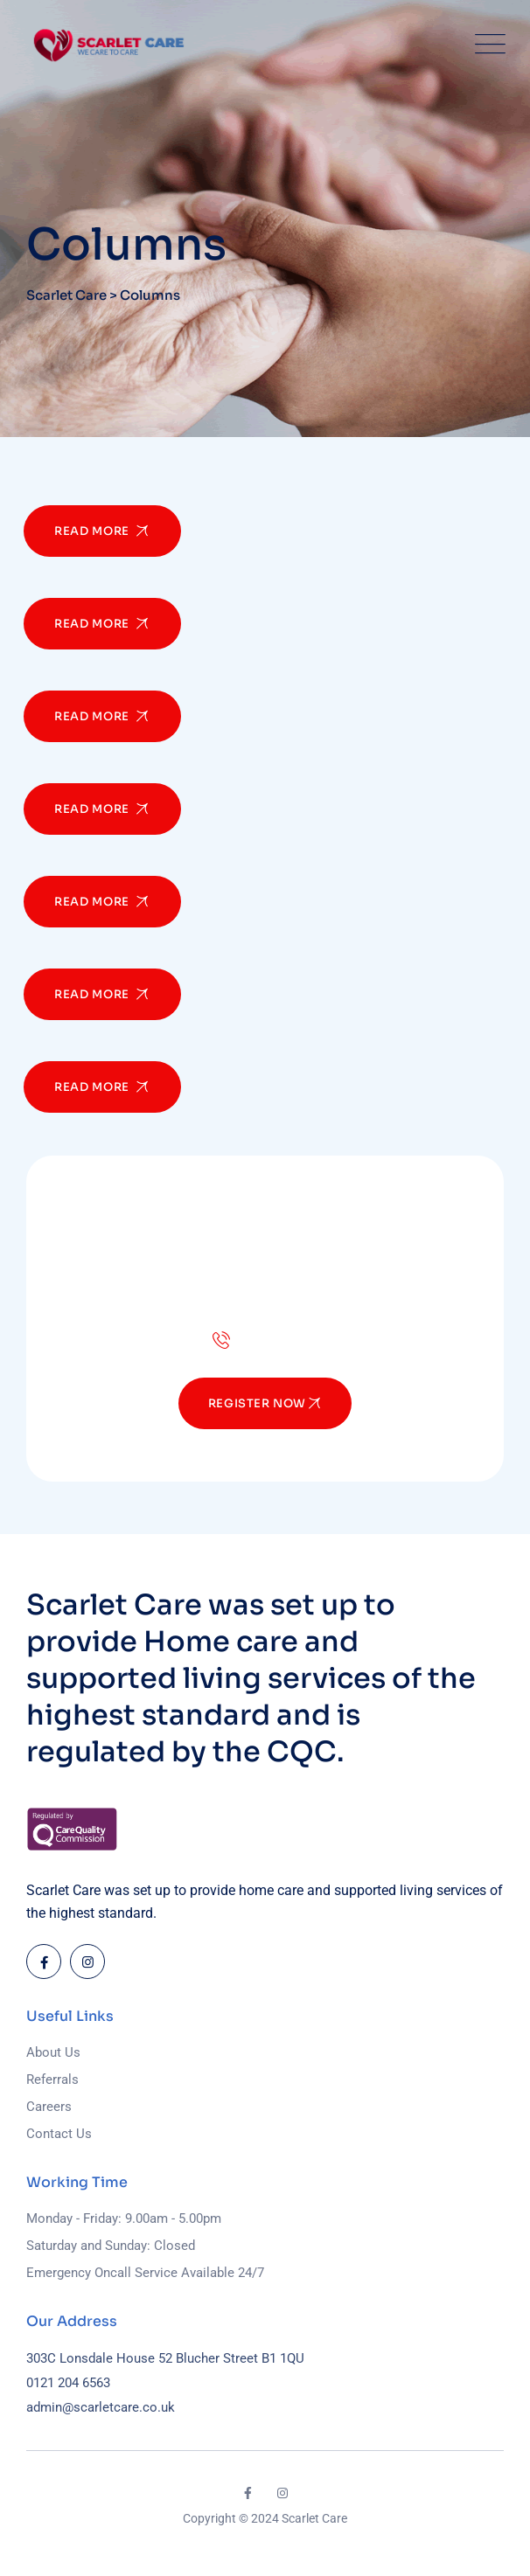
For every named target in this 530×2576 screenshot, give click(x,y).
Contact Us (59, 2134)
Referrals (52, 2079)
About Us (53, 2052)
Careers (49, 2106)
